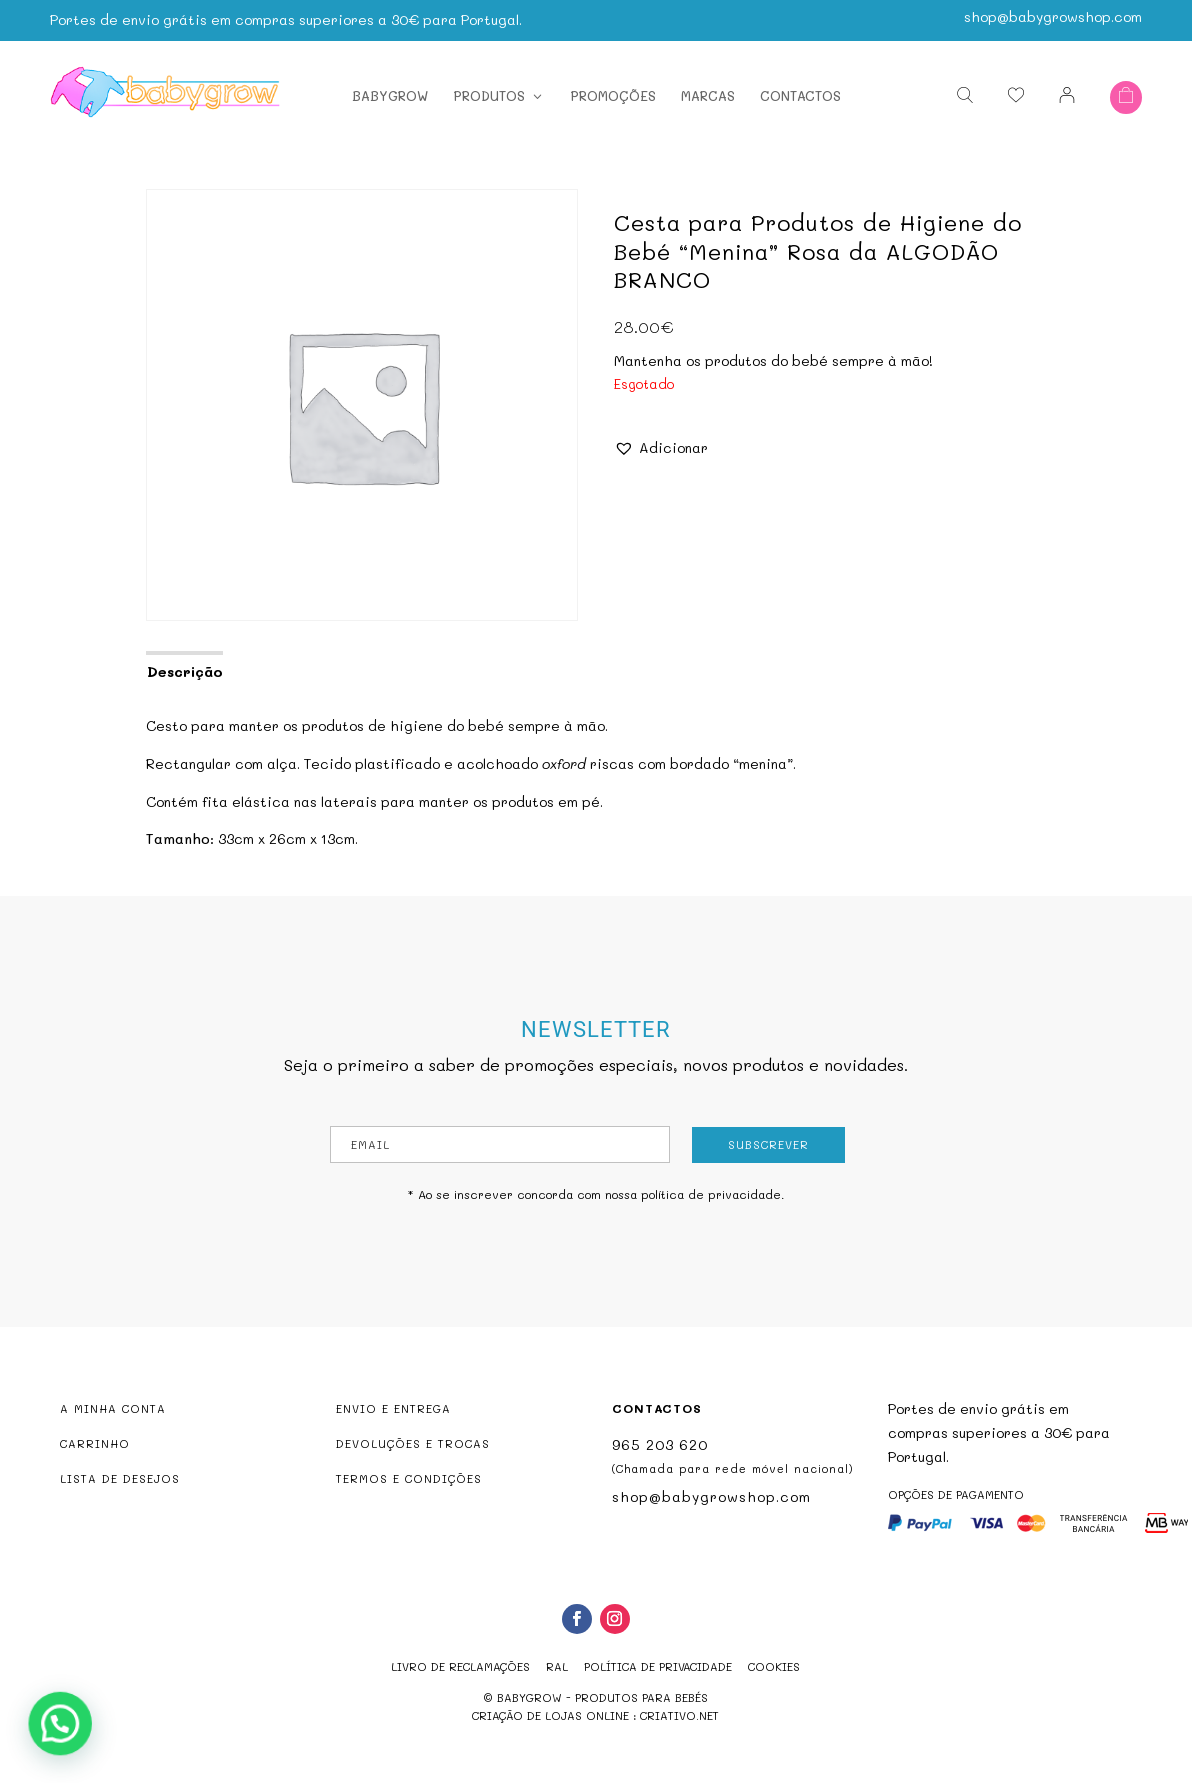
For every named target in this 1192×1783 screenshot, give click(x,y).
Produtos (489, 95)
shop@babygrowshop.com (1053, 15)
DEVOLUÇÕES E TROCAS (413, 1443)
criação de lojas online (550, 1715)
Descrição (185, 671)
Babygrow (390, 95)
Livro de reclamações (460, 1666)
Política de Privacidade (658, 1666)
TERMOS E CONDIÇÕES (409, 1478)
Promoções (613, 95)
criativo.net (679, 1715)
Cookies (774, 1666)
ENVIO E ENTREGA (393, 1408)
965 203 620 (660, 1444)
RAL (557, 1666)
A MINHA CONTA (113, 1408)
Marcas (708, 95)
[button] (661, 448)
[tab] (183, 670)
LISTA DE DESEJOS (120, 1478)
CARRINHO (95, 1443)
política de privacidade (711, 1194)
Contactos (800, 95)
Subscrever (768, 1144)
